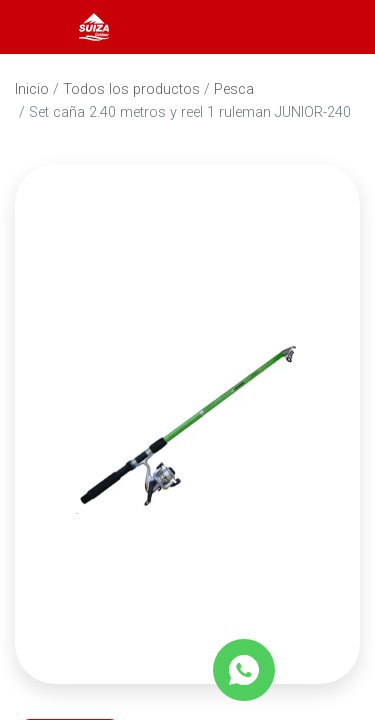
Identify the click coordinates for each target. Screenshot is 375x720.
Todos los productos (131, 89)
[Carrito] (333, 27)
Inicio (32, 89)
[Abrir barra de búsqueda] (279, 27)
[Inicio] (94, 25)
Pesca (234, 89)
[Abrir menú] (42, 27)
